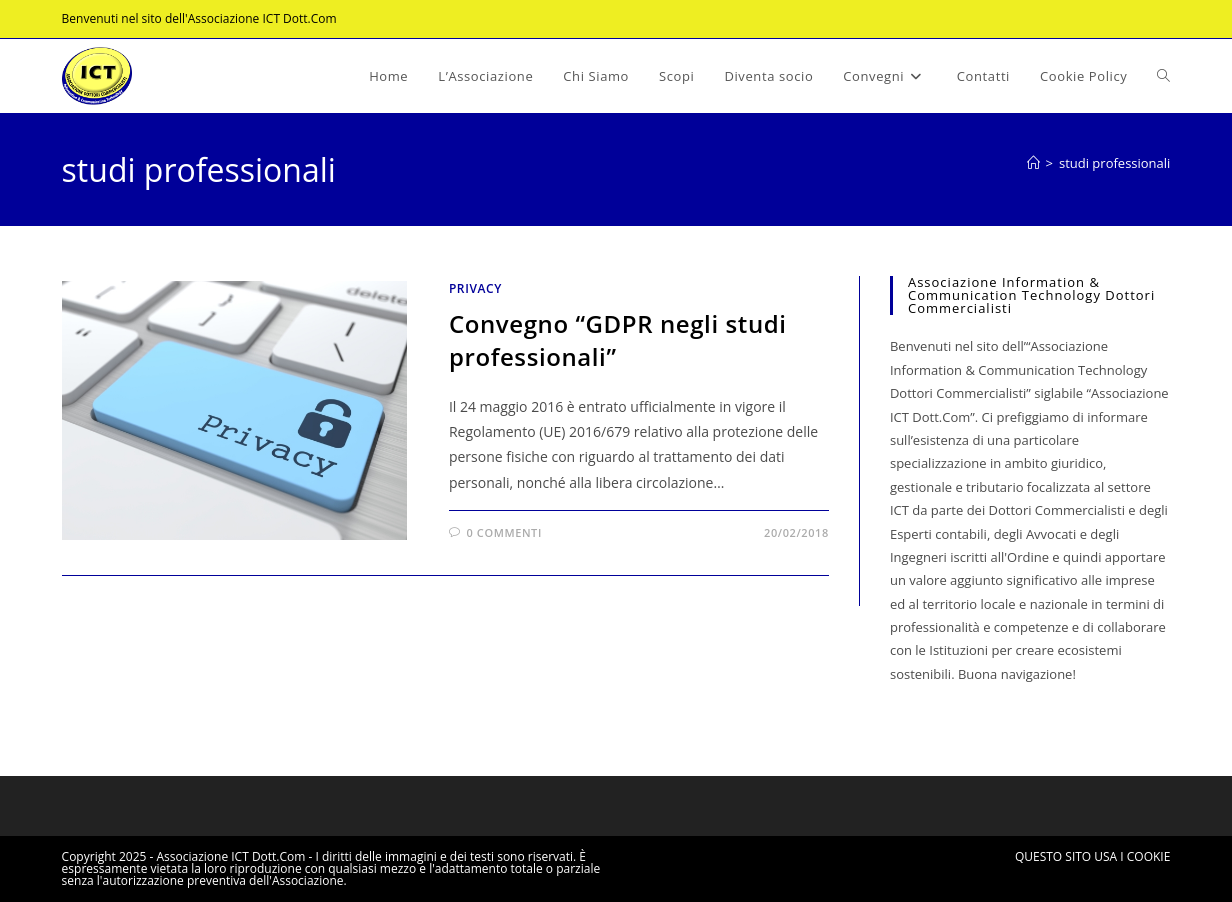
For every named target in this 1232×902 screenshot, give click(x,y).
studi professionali (1114, 163)
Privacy (475, 288)
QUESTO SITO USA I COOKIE (1092, 856)
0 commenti (504, 532)
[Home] (1033, 163)
